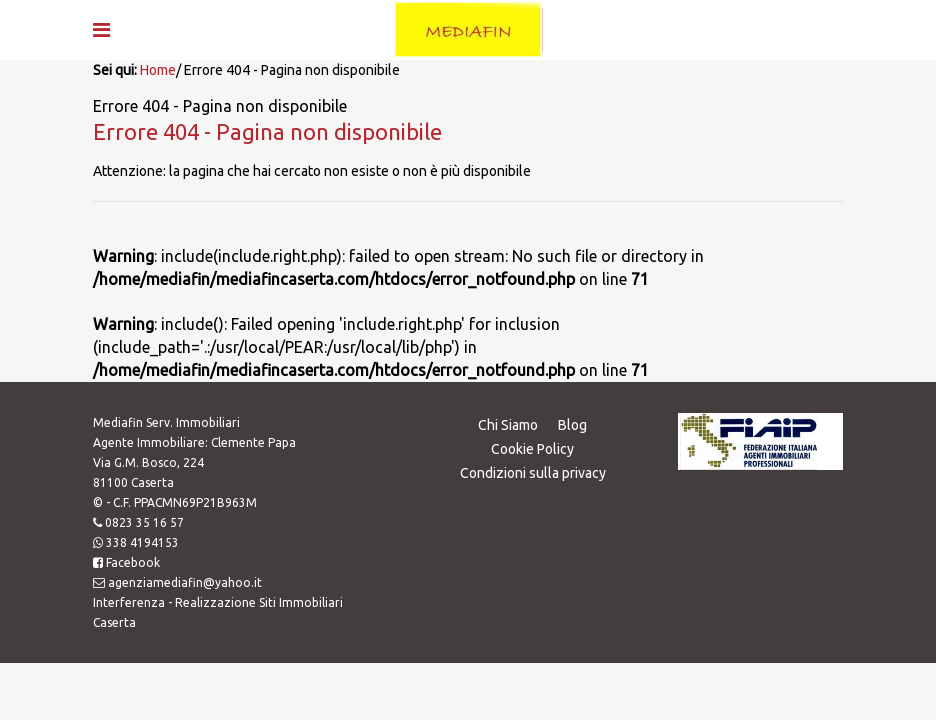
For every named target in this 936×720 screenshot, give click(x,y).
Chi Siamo (508, 425)
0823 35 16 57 (144, 522)
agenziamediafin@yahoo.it (185, 582)
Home (158, 70)
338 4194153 (142, 542)
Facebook (133, 562)
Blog (572, 425)
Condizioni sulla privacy (533, 473)
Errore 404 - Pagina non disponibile (267, 131)
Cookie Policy (532, 449)
